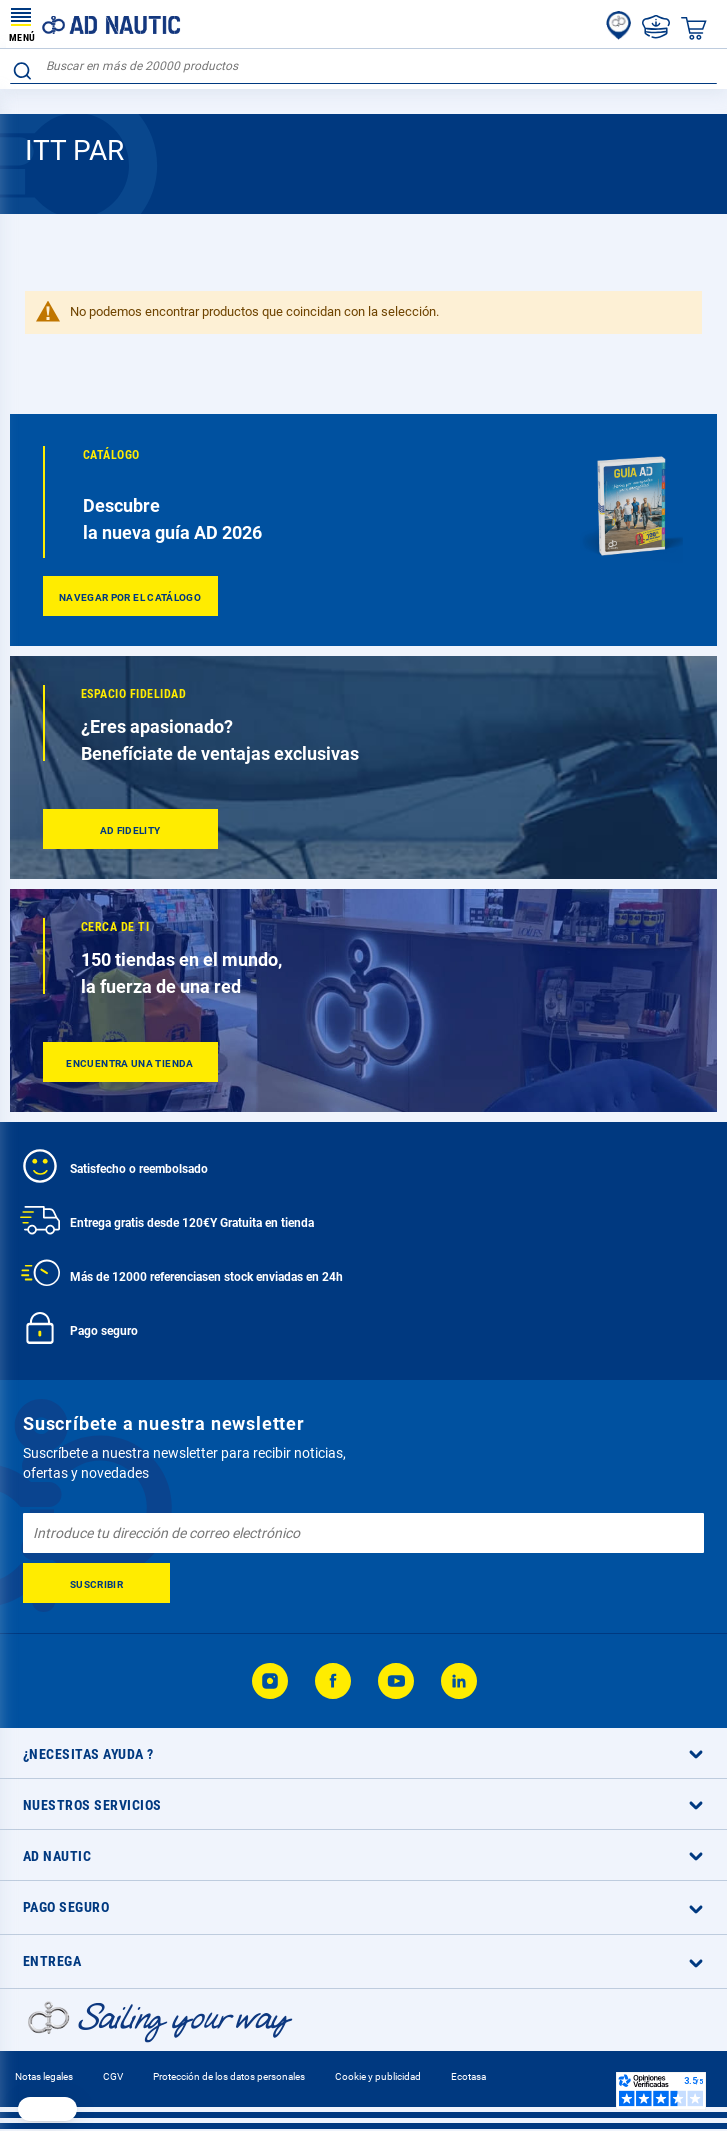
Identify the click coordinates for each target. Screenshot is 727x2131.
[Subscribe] (96, 1583)
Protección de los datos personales (229, 2076)
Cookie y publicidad (378, 2076)
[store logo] (95, 24)
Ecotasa (468, 2076)
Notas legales (44, 2076)
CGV (113, 2076)
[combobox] (363, 66)
